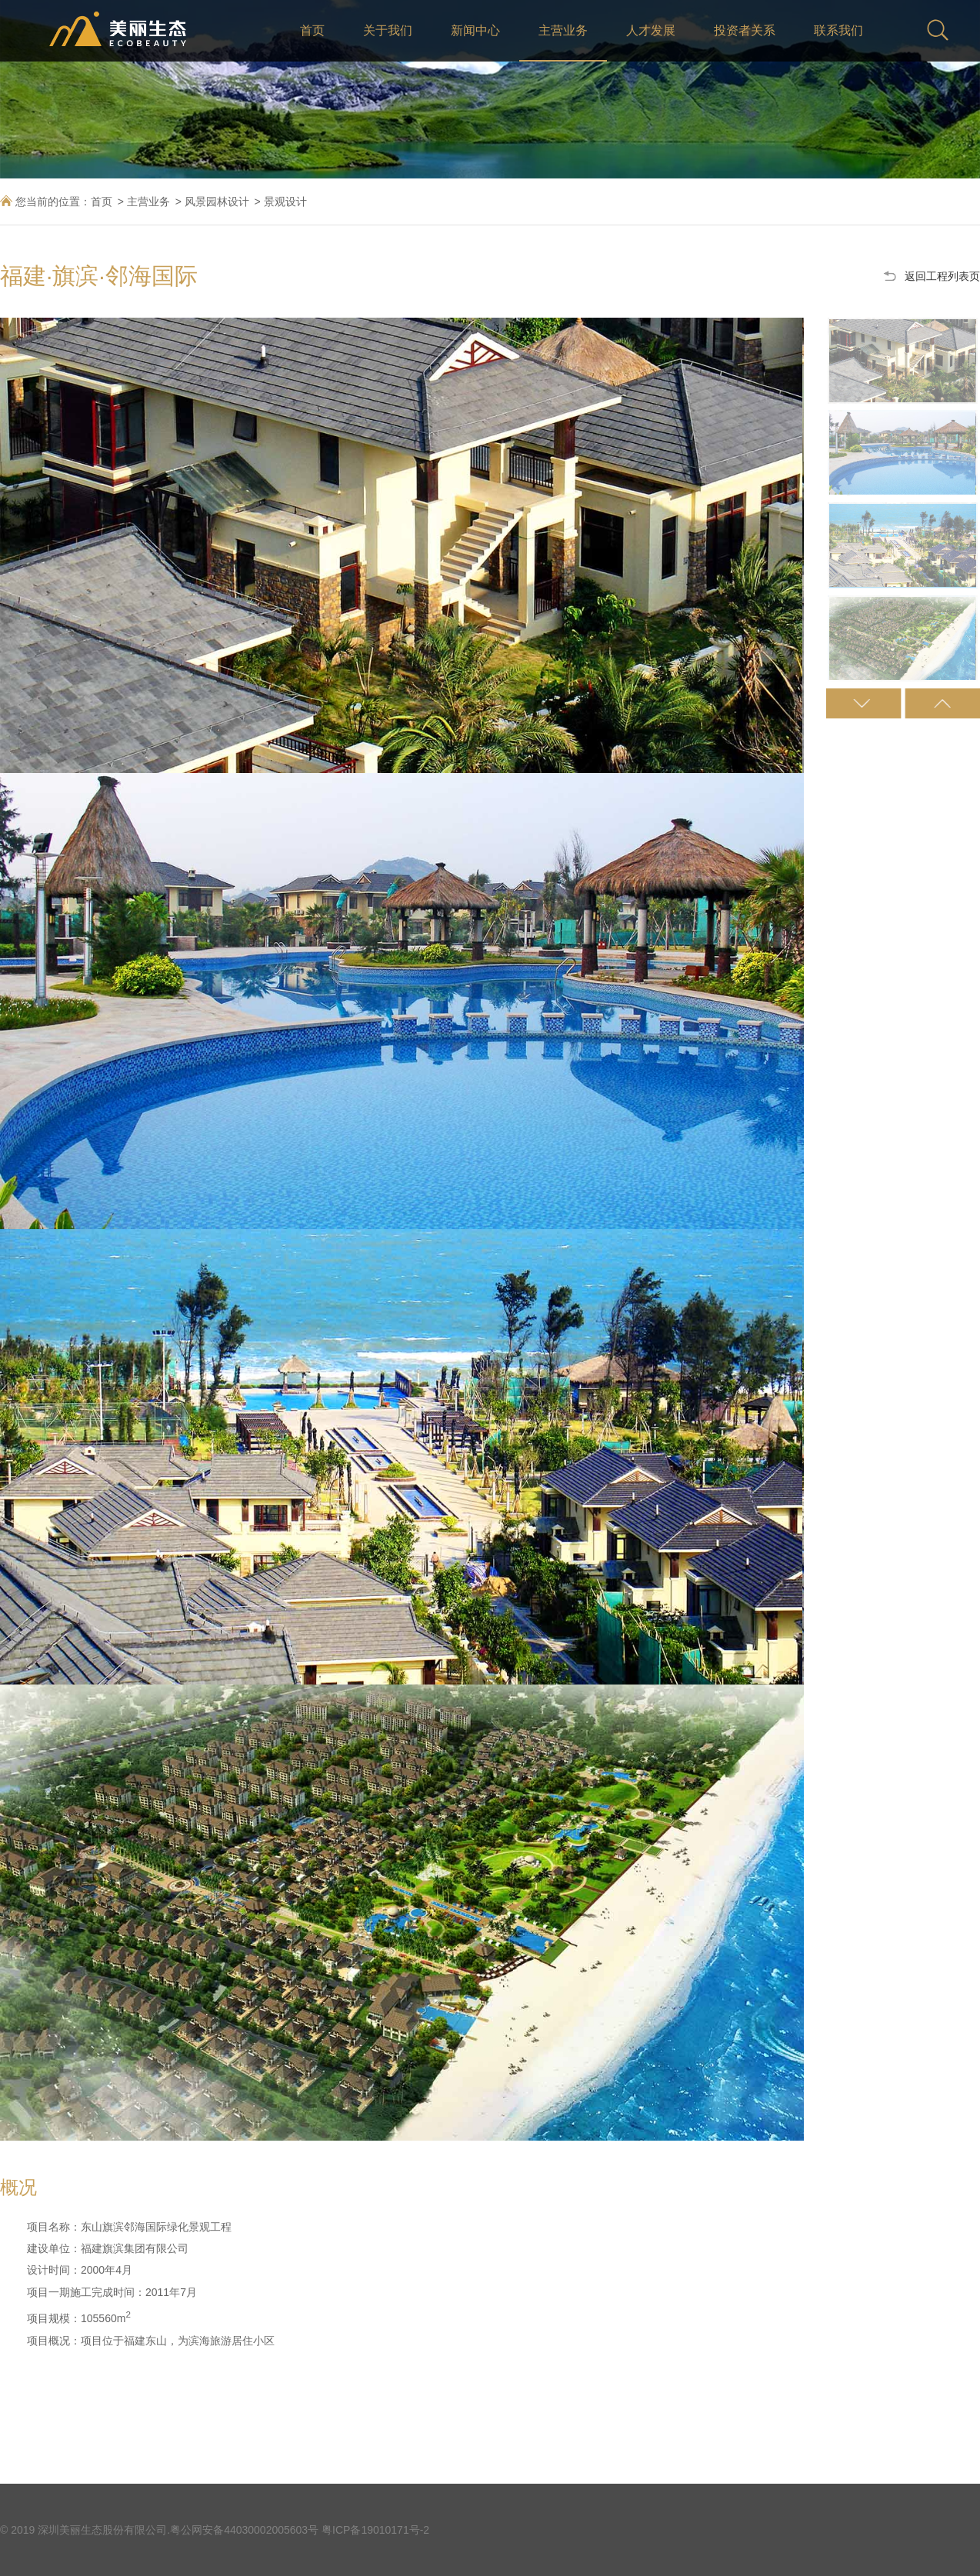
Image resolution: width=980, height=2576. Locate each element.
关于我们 (387, 30)
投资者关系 (744, 30)
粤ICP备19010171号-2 (375, 2530)
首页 (312, 30)
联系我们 (838, 30)
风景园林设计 (217, 201)
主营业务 (563, 30)
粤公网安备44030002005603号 (244, 2530)
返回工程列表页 (942, 276)
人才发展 (650, 30)
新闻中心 (475, 30)
